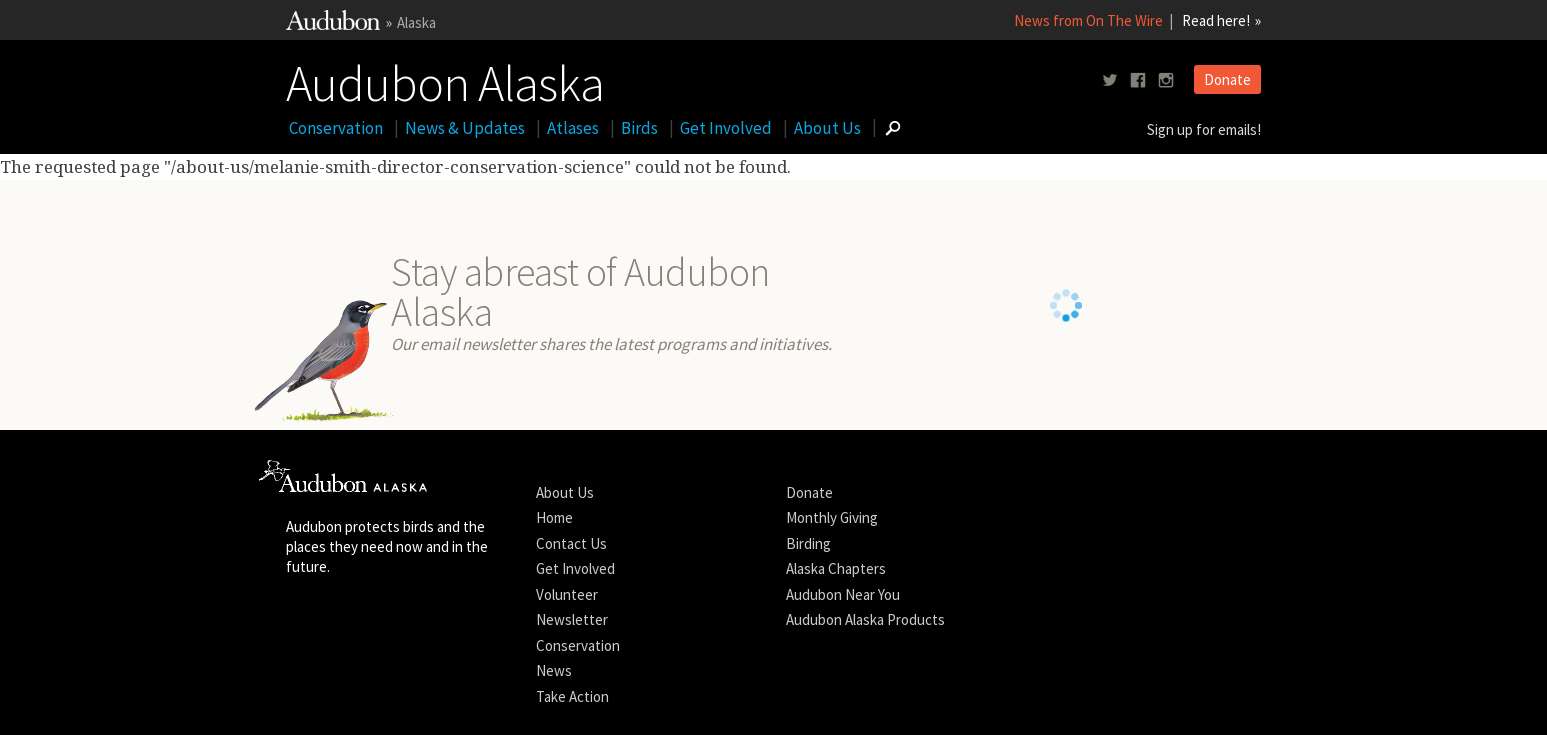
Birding (808, 568)
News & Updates (465, 128)
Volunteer (567, 619)
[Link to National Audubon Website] (333, 24)
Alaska (416, 22)
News (554, 696)
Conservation (336, 128)
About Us (827, 128)
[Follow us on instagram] (1166, 80)
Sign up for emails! (1204, 129)
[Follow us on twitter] (1110, 80)
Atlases (573, 128)
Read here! (1216, 20)
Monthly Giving (832, 543)
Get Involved (726, 128)
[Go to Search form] (893, 128)
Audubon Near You (843, 619)
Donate (1227, 79)
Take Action (572, 721)
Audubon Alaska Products (865, 645)
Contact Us (571, 568)
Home (554, 543)
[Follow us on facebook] (1138, 80)
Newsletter (572, 645)
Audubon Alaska (445, 79)
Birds (639, 128)
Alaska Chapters (836, 594)
